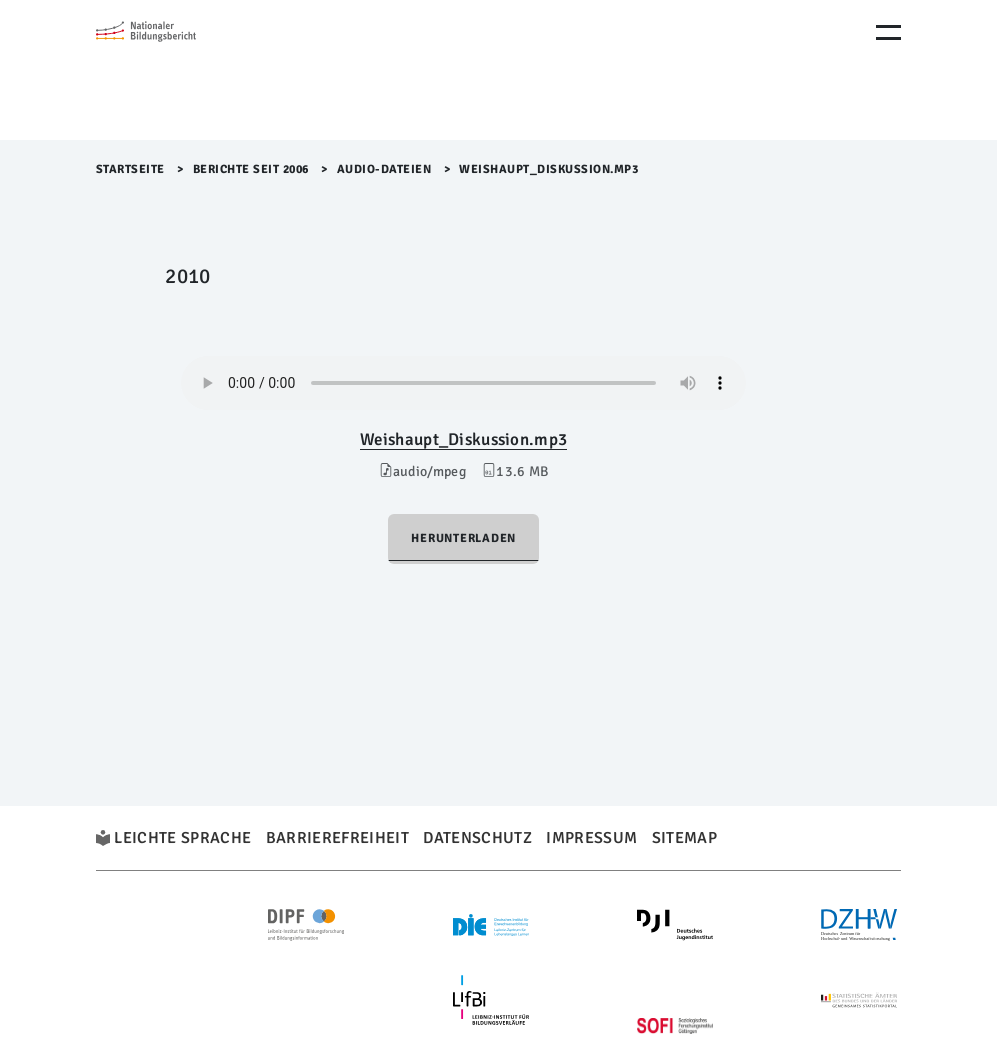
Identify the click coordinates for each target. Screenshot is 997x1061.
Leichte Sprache (182, 838)
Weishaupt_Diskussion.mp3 (463, 439)
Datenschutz (477, 838)
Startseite (130, 169)
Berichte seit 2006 (251, 169)
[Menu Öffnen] (888, 32)
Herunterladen (463, 538)
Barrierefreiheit (337, 838)
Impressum (591, 838)
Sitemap (684, 838)
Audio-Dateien (384, 169)
